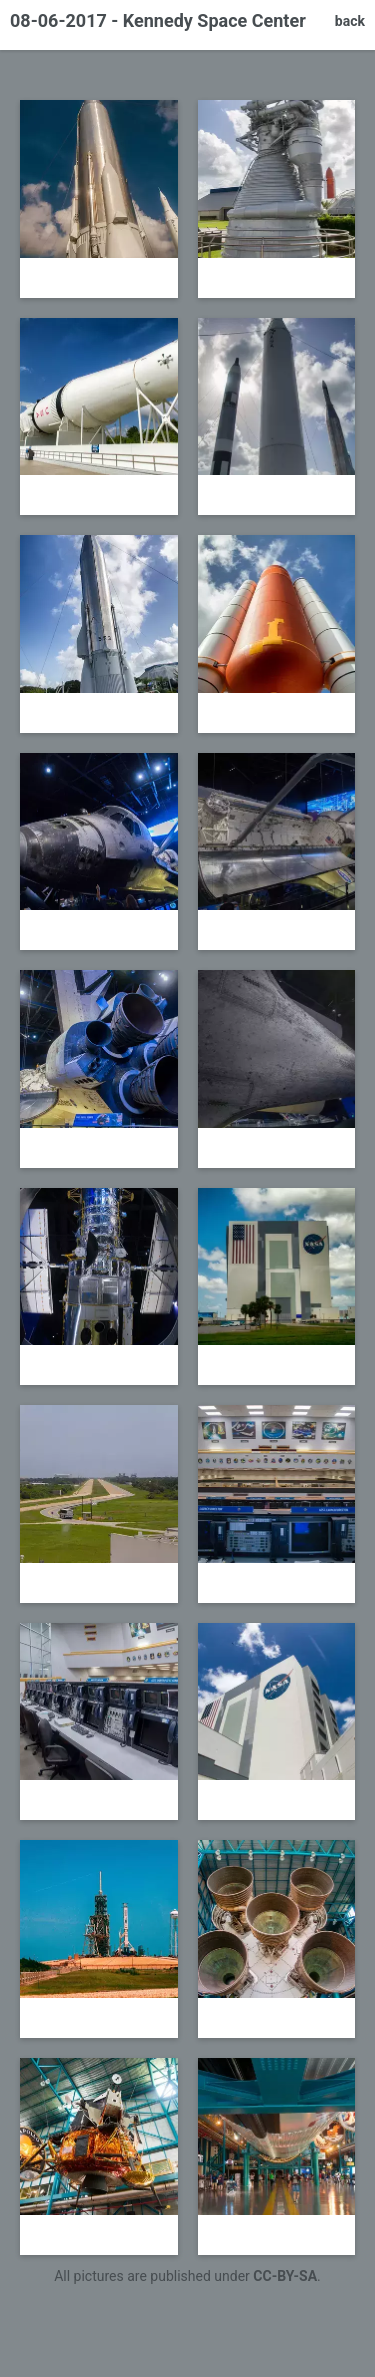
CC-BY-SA (285, 2276)
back (350, 21)
